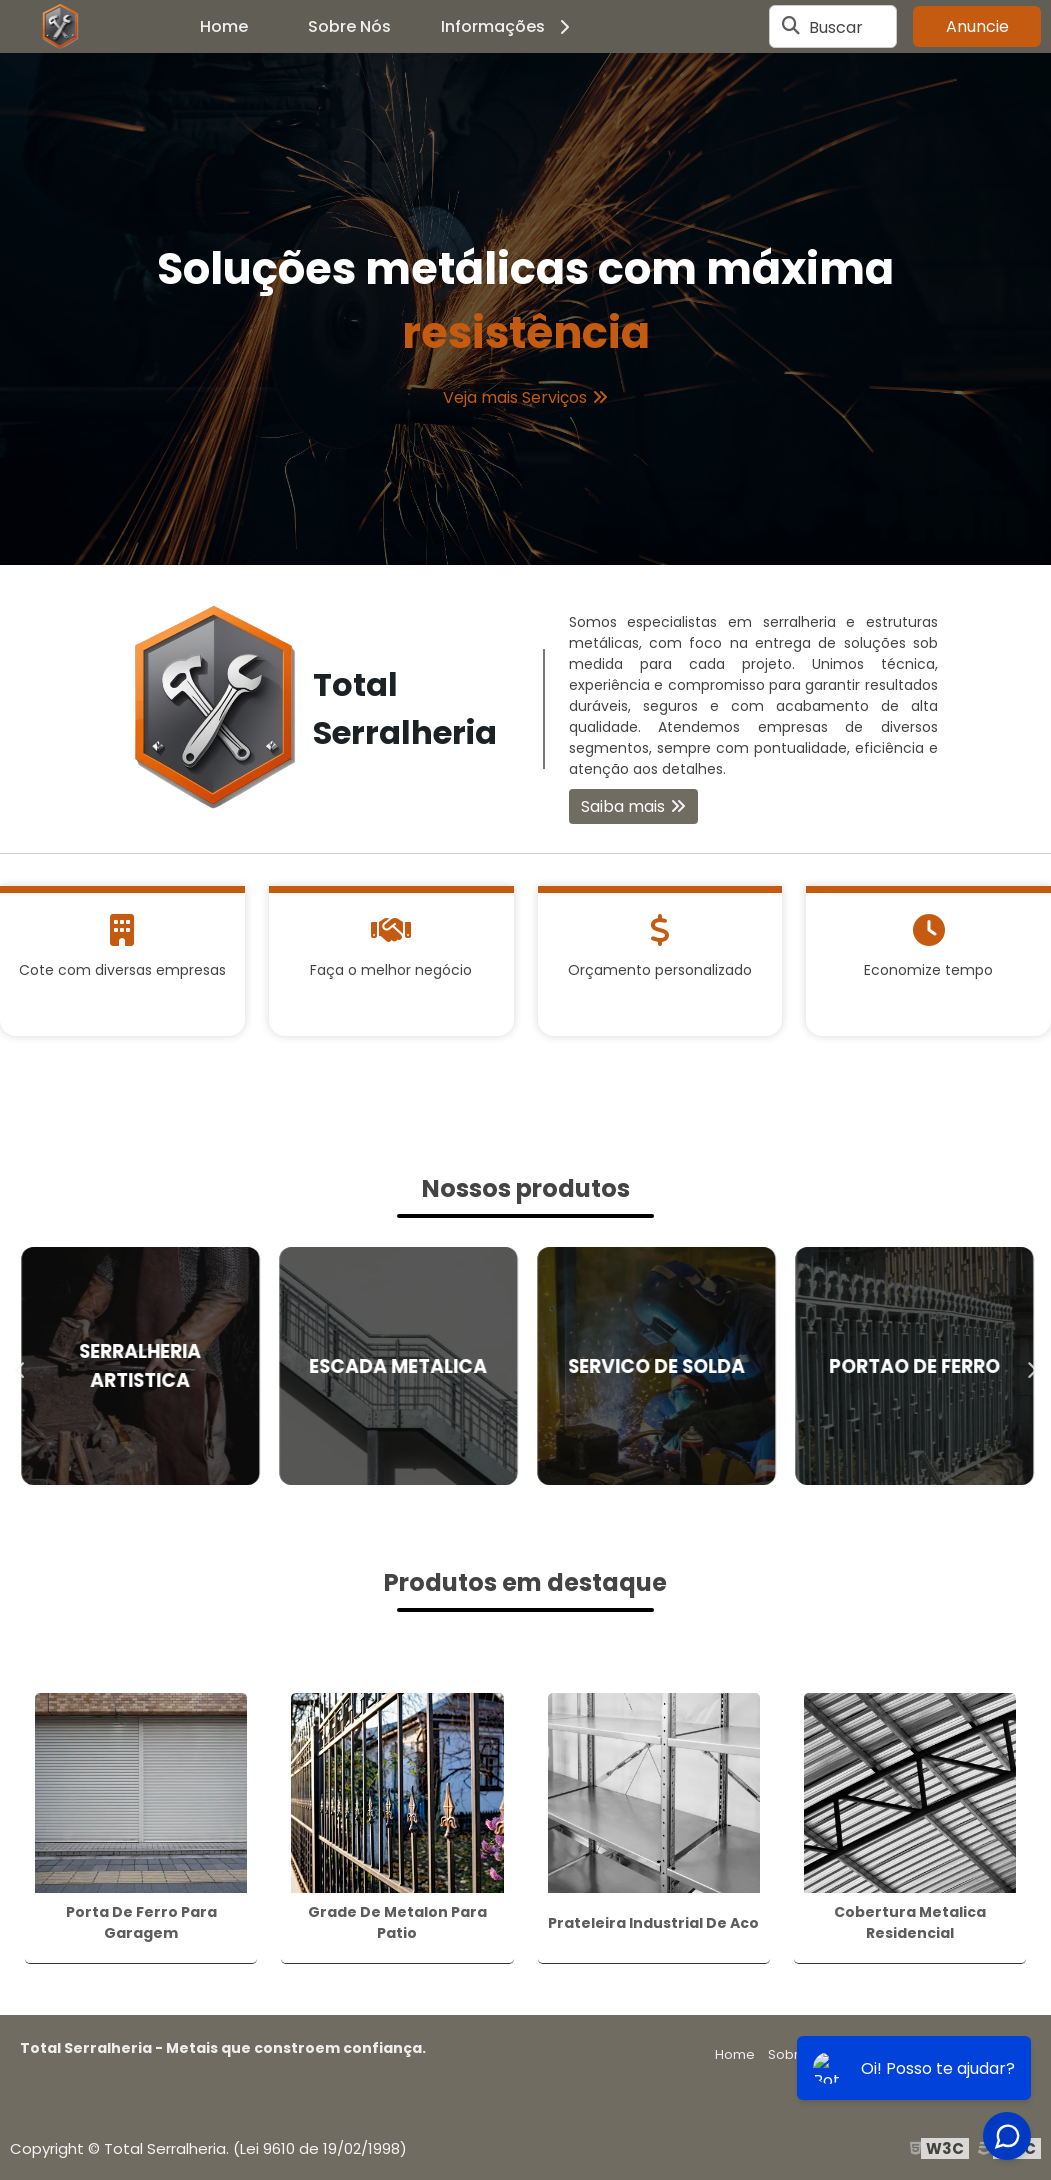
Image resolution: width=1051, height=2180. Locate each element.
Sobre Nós (349, 26)
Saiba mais (623, 806)
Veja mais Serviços (515, 397)
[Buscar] (791, 27)
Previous (20, 1366)
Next (1031, 1366)
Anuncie (977, 26)
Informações (508, 26)
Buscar (836, 26)
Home (224, 26)
